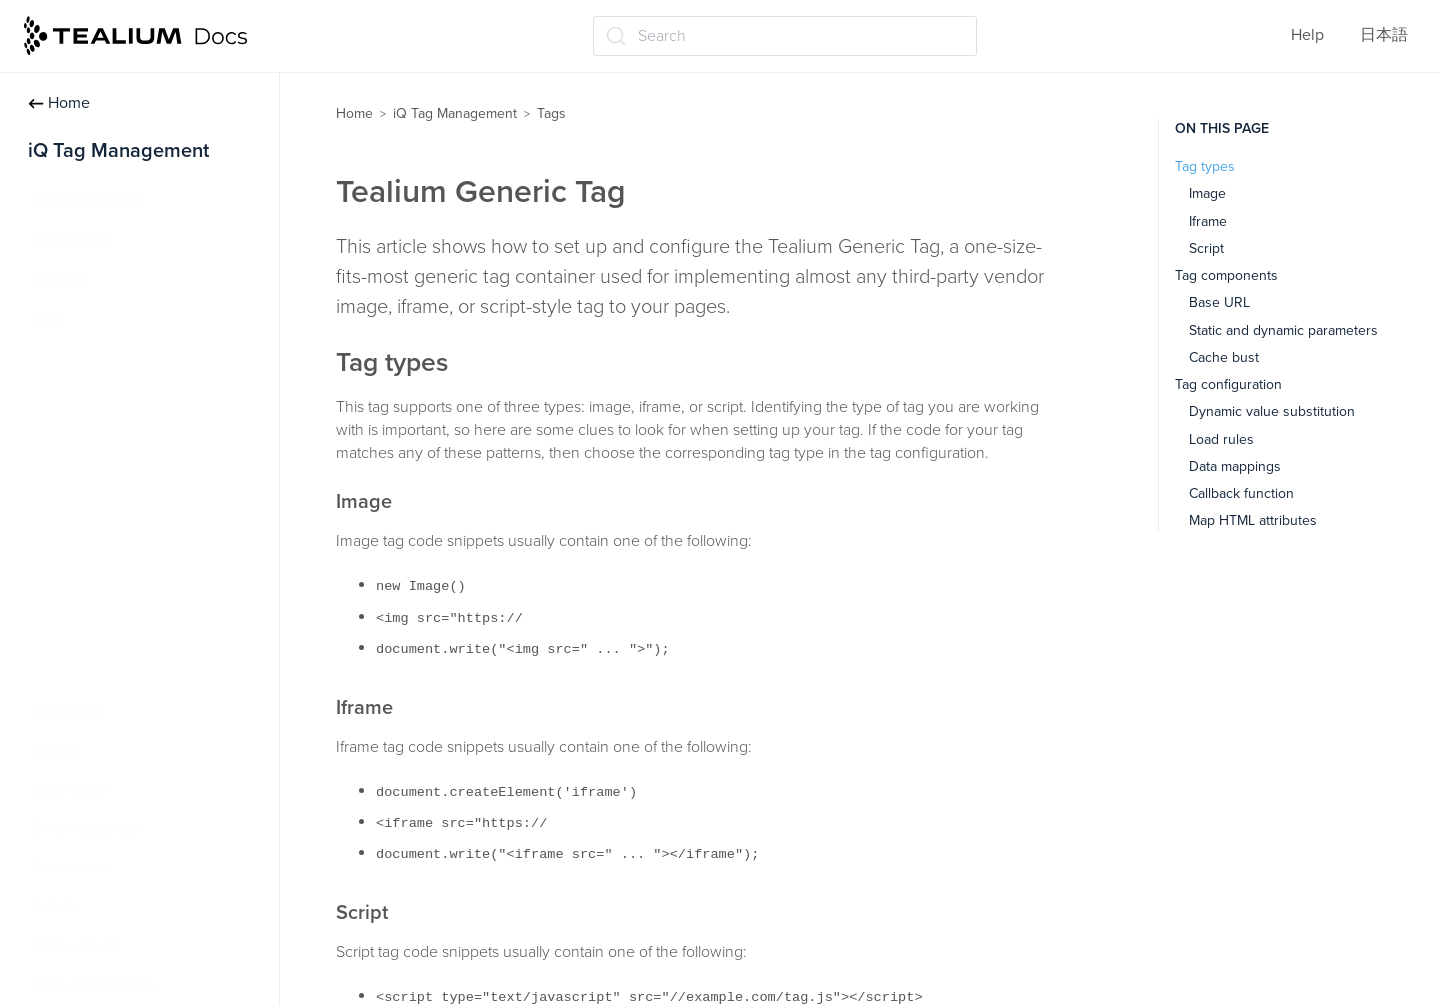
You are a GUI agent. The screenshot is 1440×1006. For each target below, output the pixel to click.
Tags (49, 319)
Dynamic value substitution (1272, 411)
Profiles (59, 280)
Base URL (1219, 302)
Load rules (69, 789)
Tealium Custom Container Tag (152, 593)
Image (1207, 193)
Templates (68, 711)
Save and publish (93, 985)
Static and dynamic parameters (1283, 330)
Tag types (1205, 166)
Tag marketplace (101, 436)
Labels (55, 907)
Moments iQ (75, 946)
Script (1206, 248)
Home (59, 103)
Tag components (1226, 275)
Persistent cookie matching (140, 671)
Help (1307, 35)
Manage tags (90, 397)
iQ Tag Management (455, 113)
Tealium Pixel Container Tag (142, 554)
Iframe (1208, 221)
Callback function (1241, 493)
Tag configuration (1228, 384)
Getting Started (86, 201)
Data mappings (86, 828)
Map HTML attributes (1253, 520)
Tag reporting (92, 632)
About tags (84, 358)
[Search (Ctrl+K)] (785, 36)
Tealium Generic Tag (116, 515)
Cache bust (1224, 357)
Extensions (71, 867)
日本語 (1384, 35)
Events (56, 750)
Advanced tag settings (124, 476)
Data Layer (71, 240)
